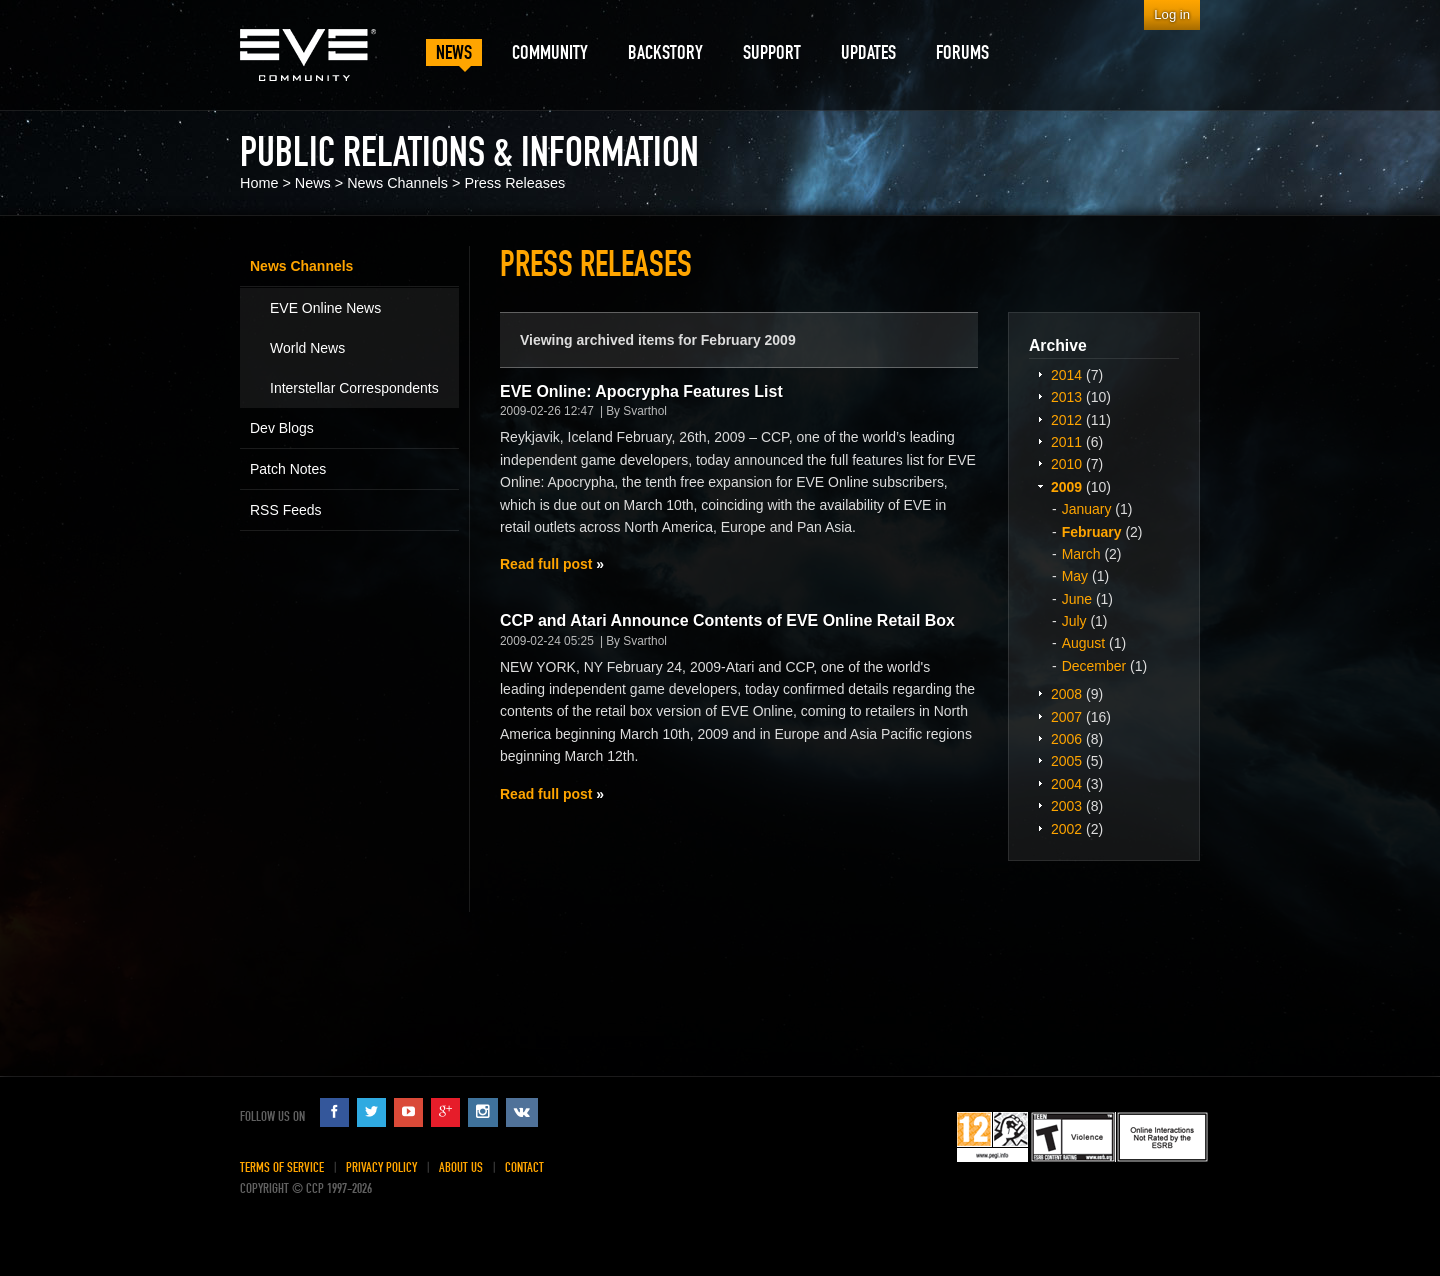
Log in (1172, 14)
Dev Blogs (282, 428)
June (1077, 599)
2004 (1066, 784)
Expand (1040, 374)
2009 (1066, 487)
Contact (524, 1167)
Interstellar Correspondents (354, 388)
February (1092, 532)
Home (259, 183)
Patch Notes (288, 469)
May (1075, 576)
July (1074, 621)
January (1087, 509)
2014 (1066, 375)
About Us (461, 1167)
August (1084, 643)
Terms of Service (282, 1167)
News (313, 183)
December (1094, 666)
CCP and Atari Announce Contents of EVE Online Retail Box (727, 620)
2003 (1066, 806)
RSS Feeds (286, 510)
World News (307, 348)
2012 (1066, 420)
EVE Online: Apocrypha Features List (641, 391)
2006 (1066, 739)
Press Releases (514, 183)
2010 (1066, 464)
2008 (1066, 694)
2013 (1066, 397)
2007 (1066, 717)
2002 (1066, 829)
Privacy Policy (381, 1167)
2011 (1066, 442)
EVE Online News (325, 308)
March (1081, 554)
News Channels (397, 183)
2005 (1066, 761)
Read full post (546, 564)
